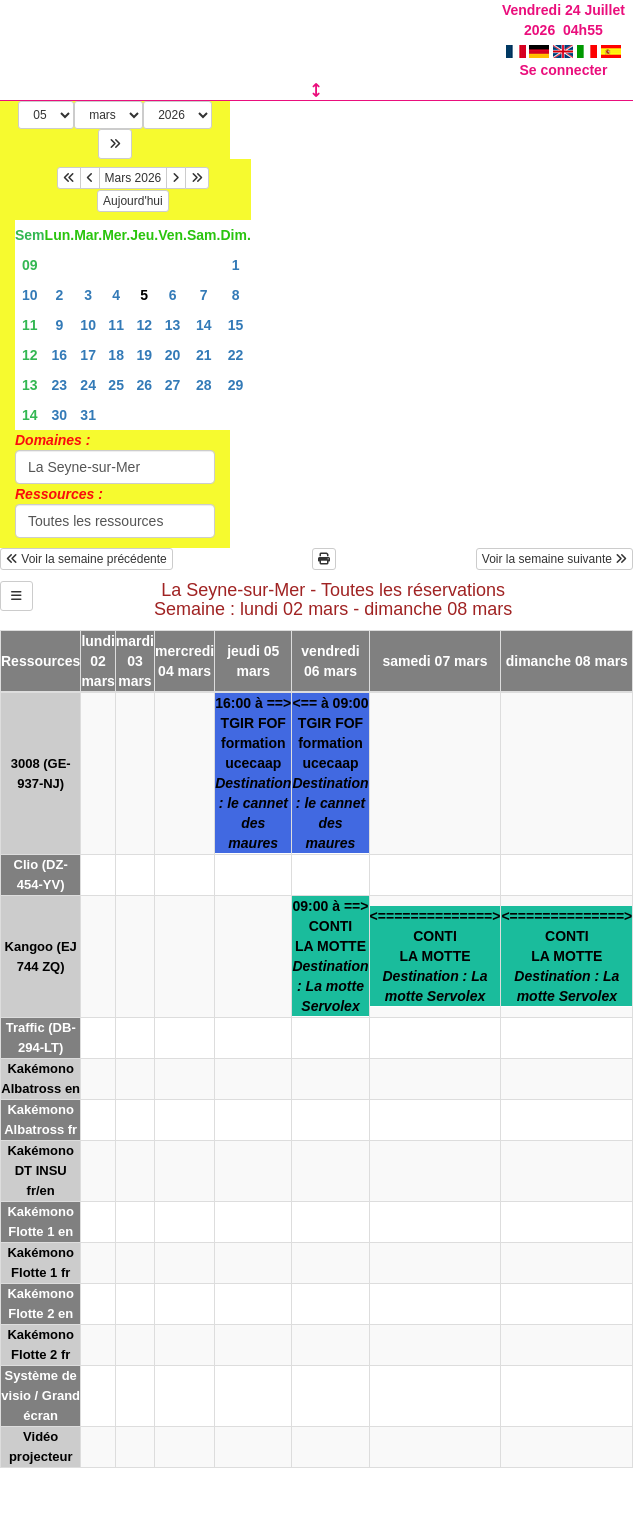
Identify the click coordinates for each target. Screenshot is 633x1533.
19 (144, 355)
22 (236, 355)
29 (236, 385)
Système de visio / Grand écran (40, 1395)
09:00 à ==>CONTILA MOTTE (330, 956)
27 (173, 385)
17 (88, 355)
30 (60, 415)
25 (116, 385)
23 (60, 385)
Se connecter (563, 70)
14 (204, 325)
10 (30, 295)
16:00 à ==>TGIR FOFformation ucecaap (253, 773)
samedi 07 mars (434, 661)
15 (236, 325)
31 (88, 415)
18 (116, 355)
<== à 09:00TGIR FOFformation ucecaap (330, 773)
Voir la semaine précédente (86, 559)
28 (204, 385)
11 (30, 325)
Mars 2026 (133, 178)
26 (144, 385)
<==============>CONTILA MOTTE (435, 956)
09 (30, 265)
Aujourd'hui (133, 201)
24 (88, 385)
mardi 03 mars (135, 661)
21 (204, 355)
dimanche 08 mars (567, 661)
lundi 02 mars (97, 661)
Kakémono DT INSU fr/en (40, 1170)
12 (144, 325)
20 (173, 355)
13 (173, 325)
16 (60, 355)
